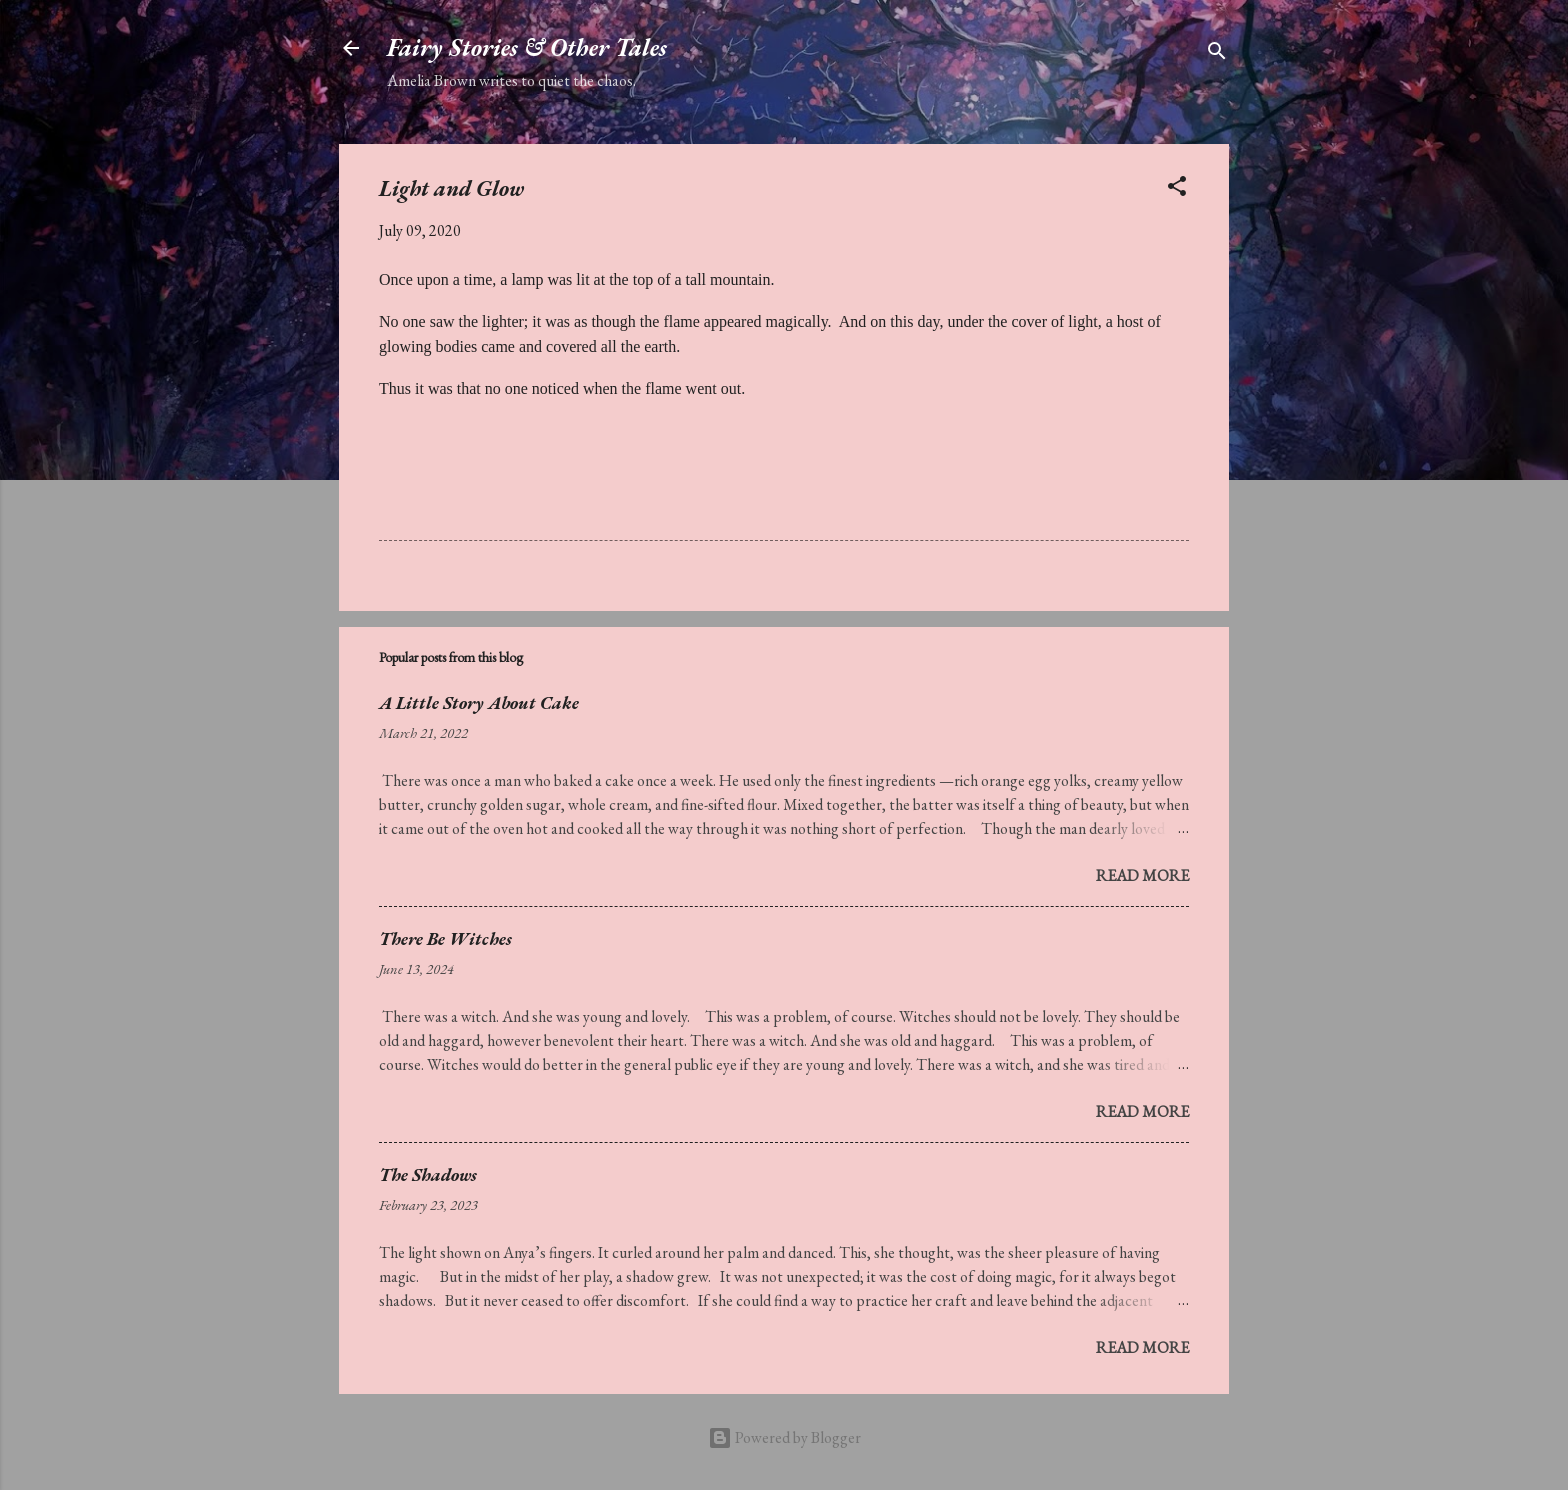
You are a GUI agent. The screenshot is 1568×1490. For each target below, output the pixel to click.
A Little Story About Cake (479, 702)
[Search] (1217, 54)
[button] (1177, 189)
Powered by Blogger (784, 1437)
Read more (1142, 875)
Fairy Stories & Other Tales (527, 47)
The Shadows (428, 1174)
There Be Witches (445, 938)
